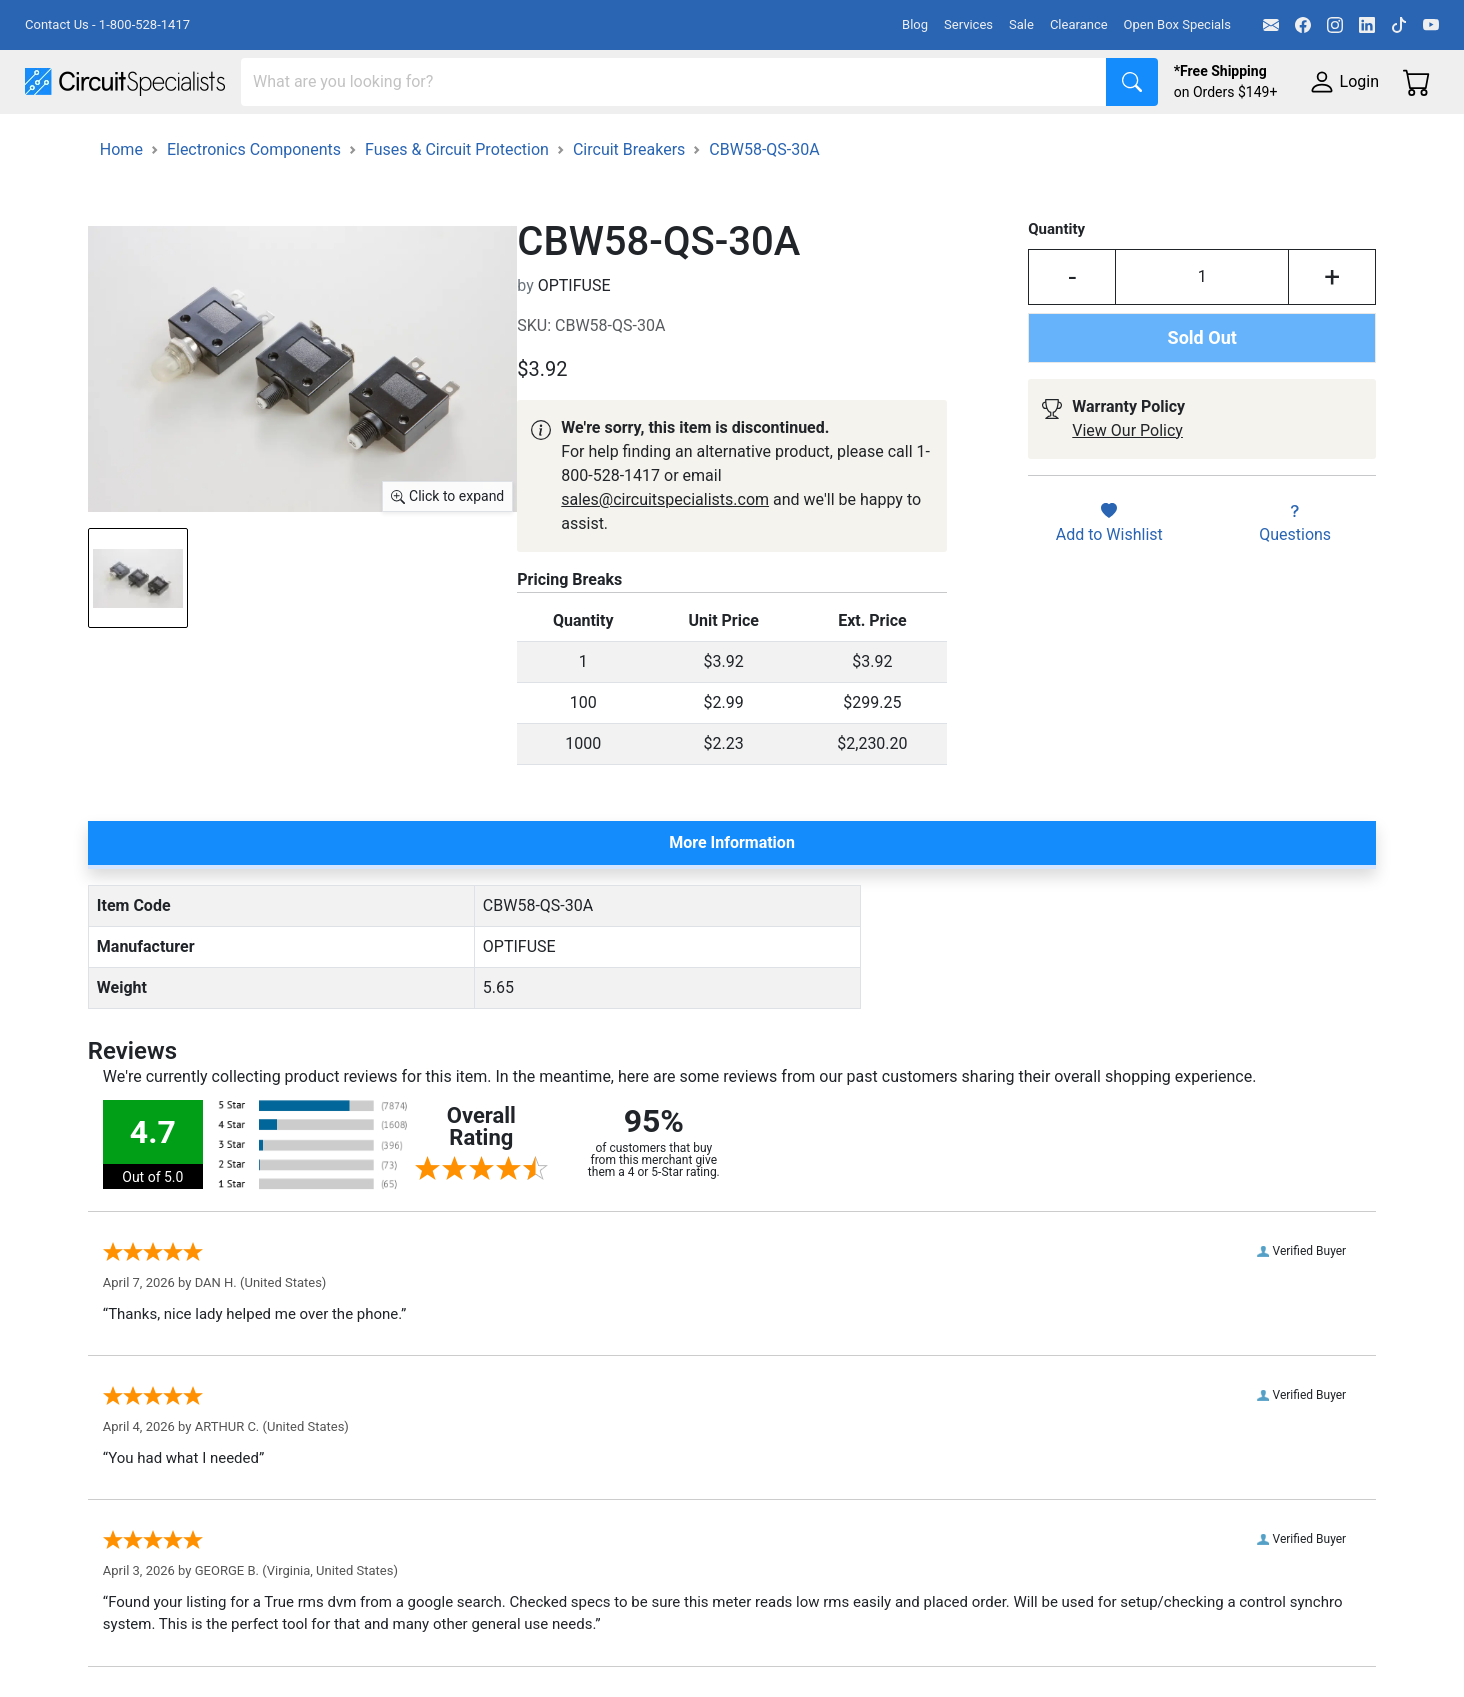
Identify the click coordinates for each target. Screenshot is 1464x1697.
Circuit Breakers (629, 205)
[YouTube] (1431, 25)
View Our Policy (1127, 486)
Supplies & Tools (1261, 141)
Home (121, 205)
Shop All (55, 141)
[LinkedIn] (1367, 25)
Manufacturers (174, 141)
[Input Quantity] (1202, 333)
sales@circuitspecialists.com (665, 555)
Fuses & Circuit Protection (457, 205)
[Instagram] (1335, 25)
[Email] (1271, 25)
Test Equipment (319, 141)
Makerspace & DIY (624, 141)
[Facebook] (1303, 25)
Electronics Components (1078, 141)
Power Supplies (468, 141)
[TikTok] (1399, 25)
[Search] (674, 82)
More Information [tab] (732, 898)
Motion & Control (893, 141)
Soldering (761, 141)
